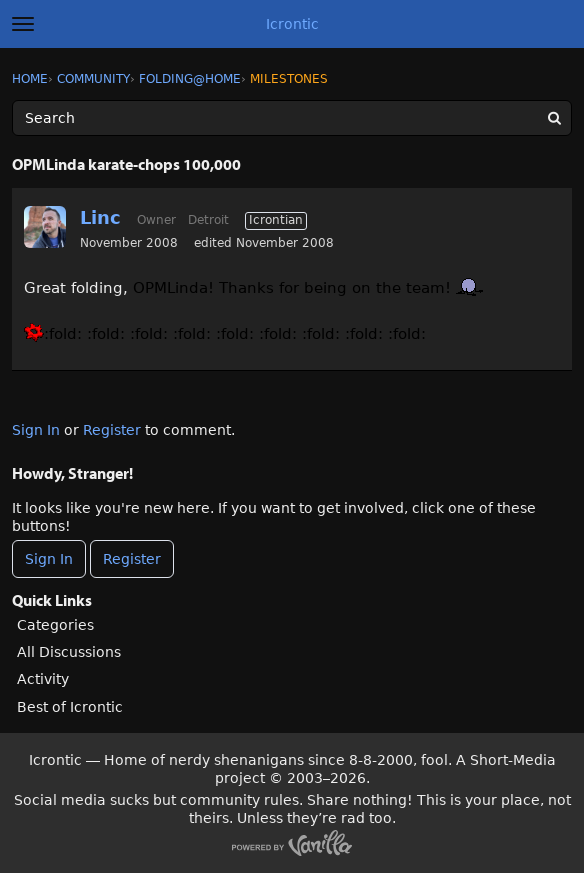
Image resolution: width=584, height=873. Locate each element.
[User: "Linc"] (45, 227)
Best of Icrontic (70, 707)
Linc (100, 217)
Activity (43, 679)
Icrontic (292, 24)
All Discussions (69, 652)
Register (112, 430)
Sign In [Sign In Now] (49, 559)
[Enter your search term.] (292, 118)
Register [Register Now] (132, 559)
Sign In (36, 430)
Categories (55, 625)
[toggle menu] (23, 24)
